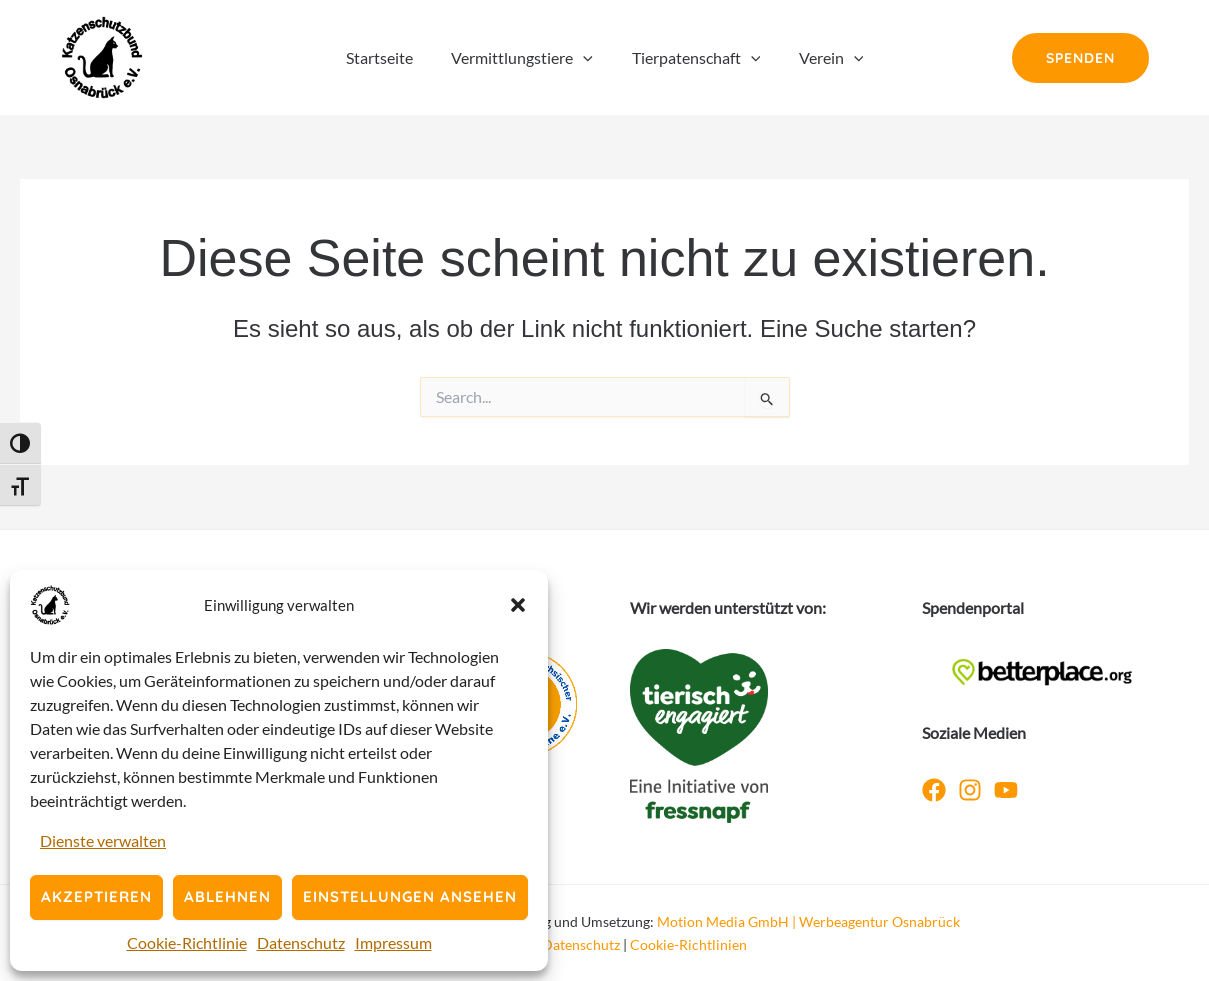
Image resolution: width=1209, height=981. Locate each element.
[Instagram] (970, 790)
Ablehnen (227, 896)
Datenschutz (301, 942)
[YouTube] (1006, 790)
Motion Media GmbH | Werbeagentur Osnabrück (808, 921)
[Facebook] (934, 790)
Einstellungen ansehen (410, 896)
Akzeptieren (96, 896)
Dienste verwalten (103, 840)
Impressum (393, 942)
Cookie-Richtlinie (187, 942)
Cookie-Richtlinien (688, 944)
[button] (518, 605)
